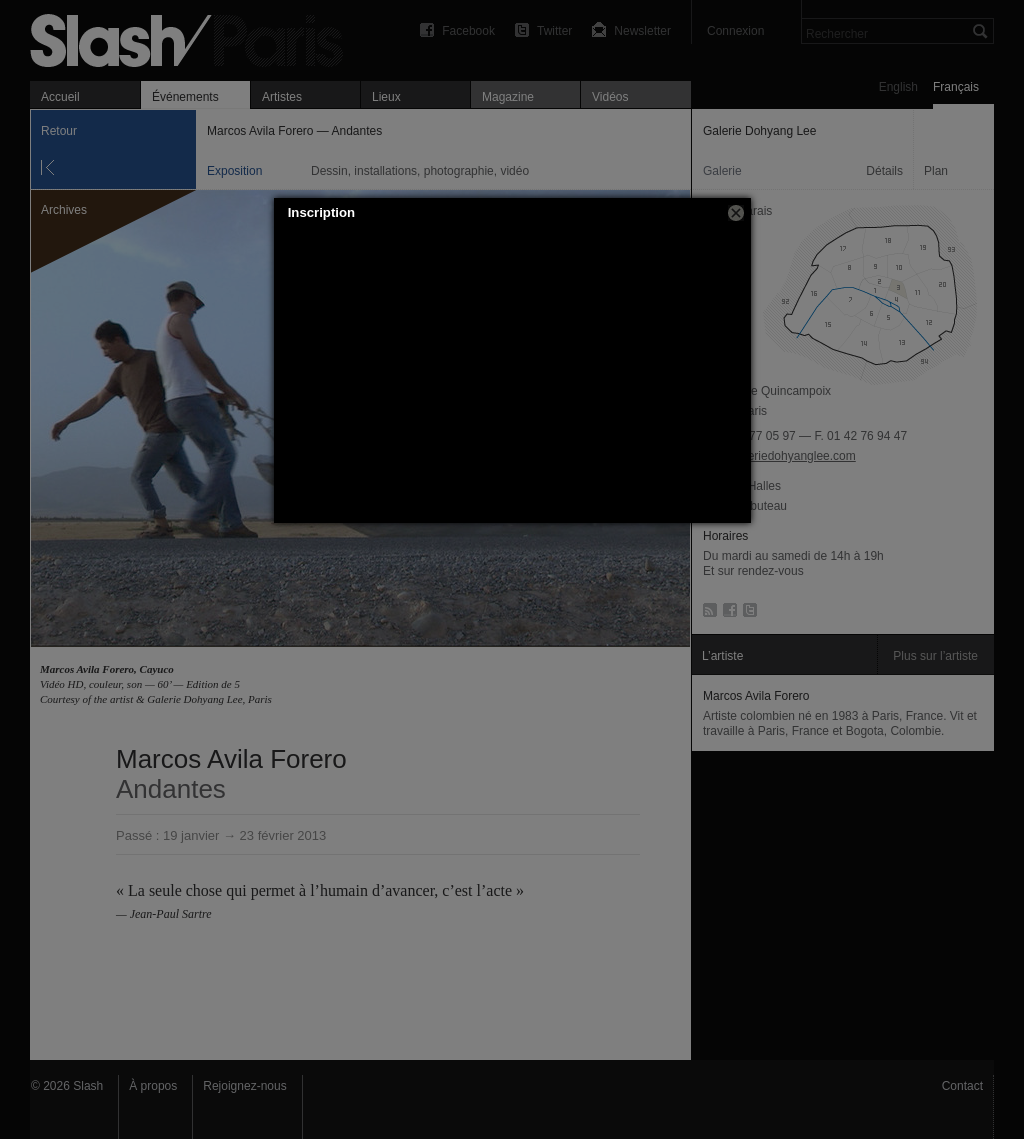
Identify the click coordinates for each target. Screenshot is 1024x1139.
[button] (736, 213)
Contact (962, 1086)
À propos (153, 1086)
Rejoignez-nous (244, 1086)
